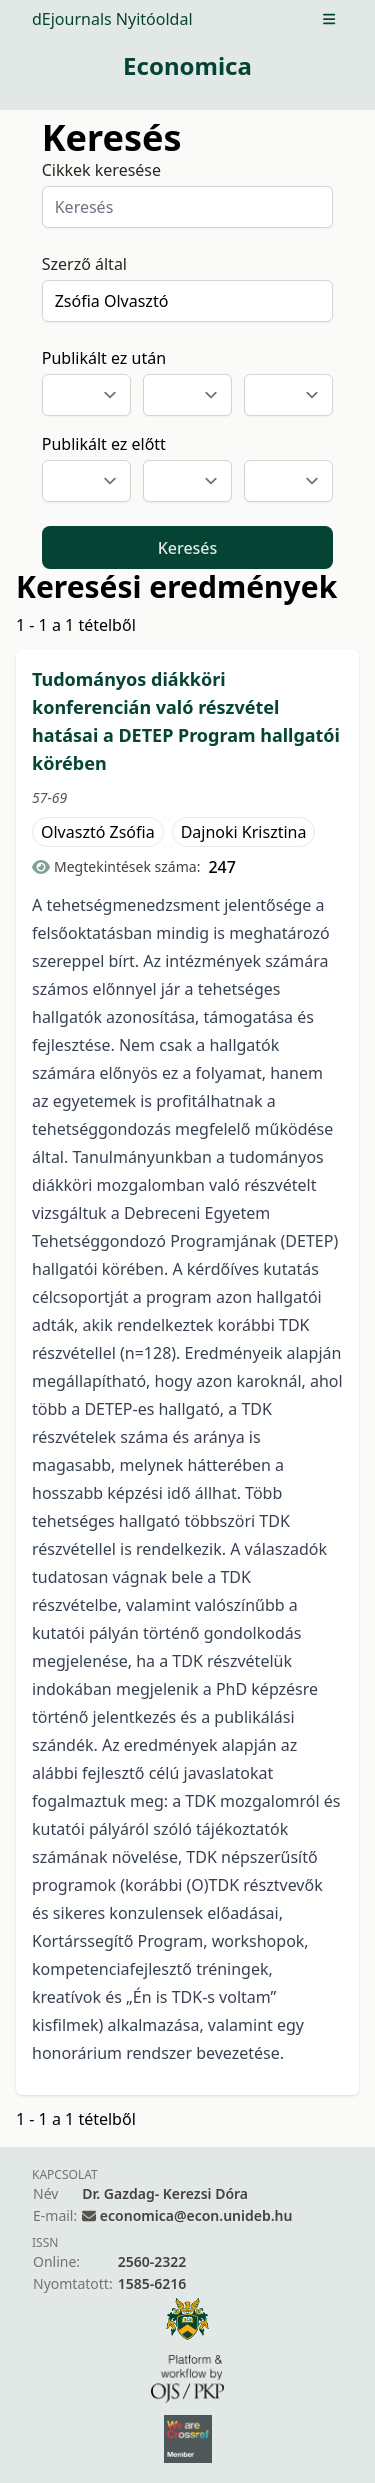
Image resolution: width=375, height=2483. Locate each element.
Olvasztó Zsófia (98, 832)
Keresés (188, 548)
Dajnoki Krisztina (244, 832)
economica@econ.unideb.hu (196, 2215)
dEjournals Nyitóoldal (112, 19)
